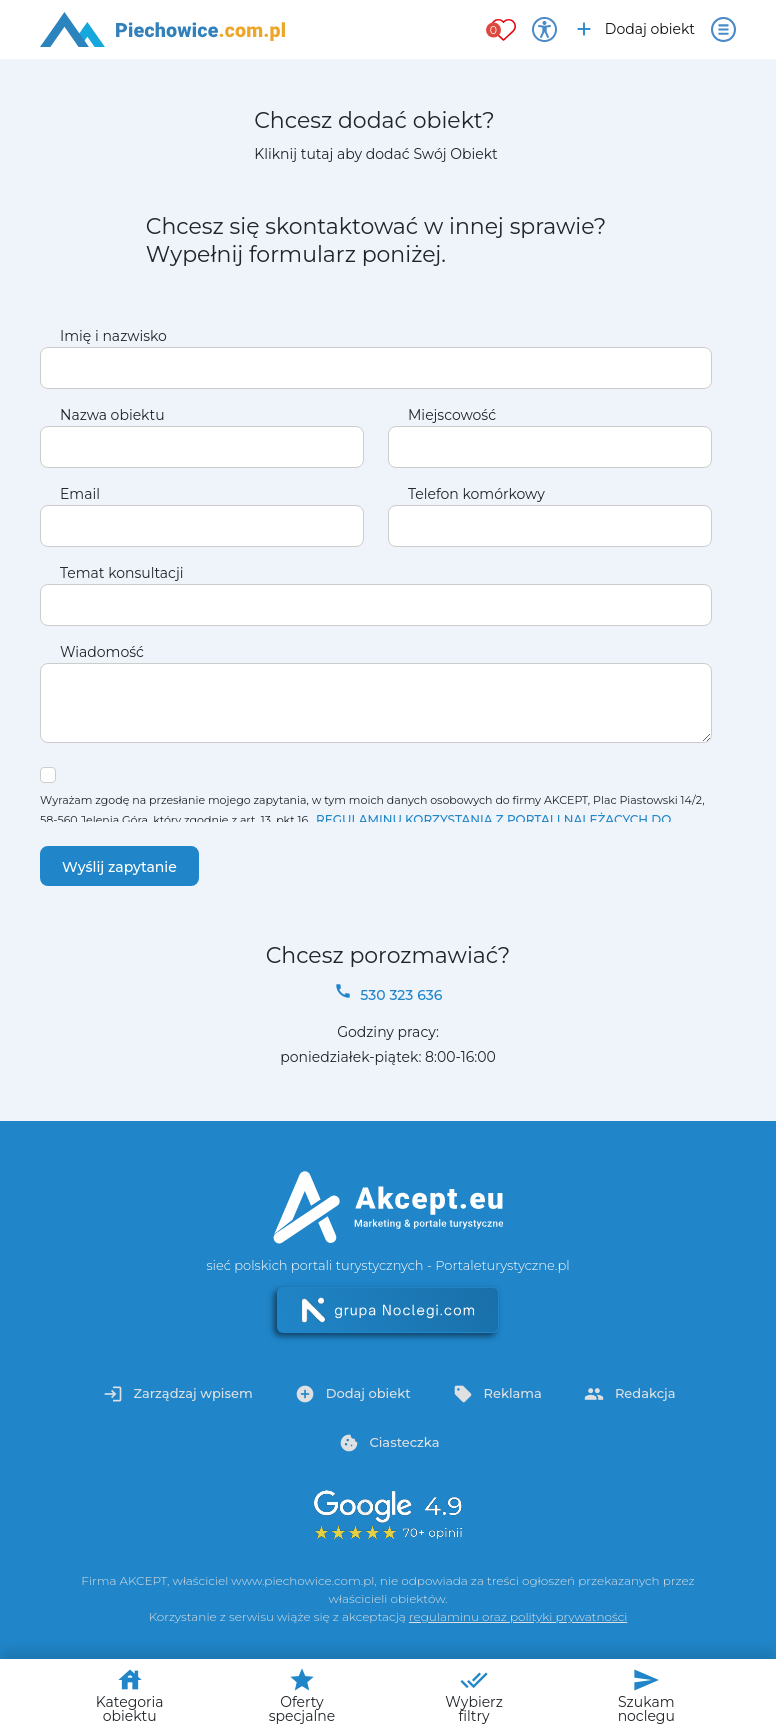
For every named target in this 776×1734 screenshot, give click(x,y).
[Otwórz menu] (723, 29)
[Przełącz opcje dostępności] (544, 29)
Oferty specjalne (302, 1695)
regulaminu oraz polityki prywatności (518, 1616)
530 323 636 (388, 993)
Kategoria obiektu (130, 1695)
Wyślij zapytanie (119, 867)
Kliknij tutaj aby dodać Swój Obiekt (375, 154)
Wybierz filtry (474, 1695)
